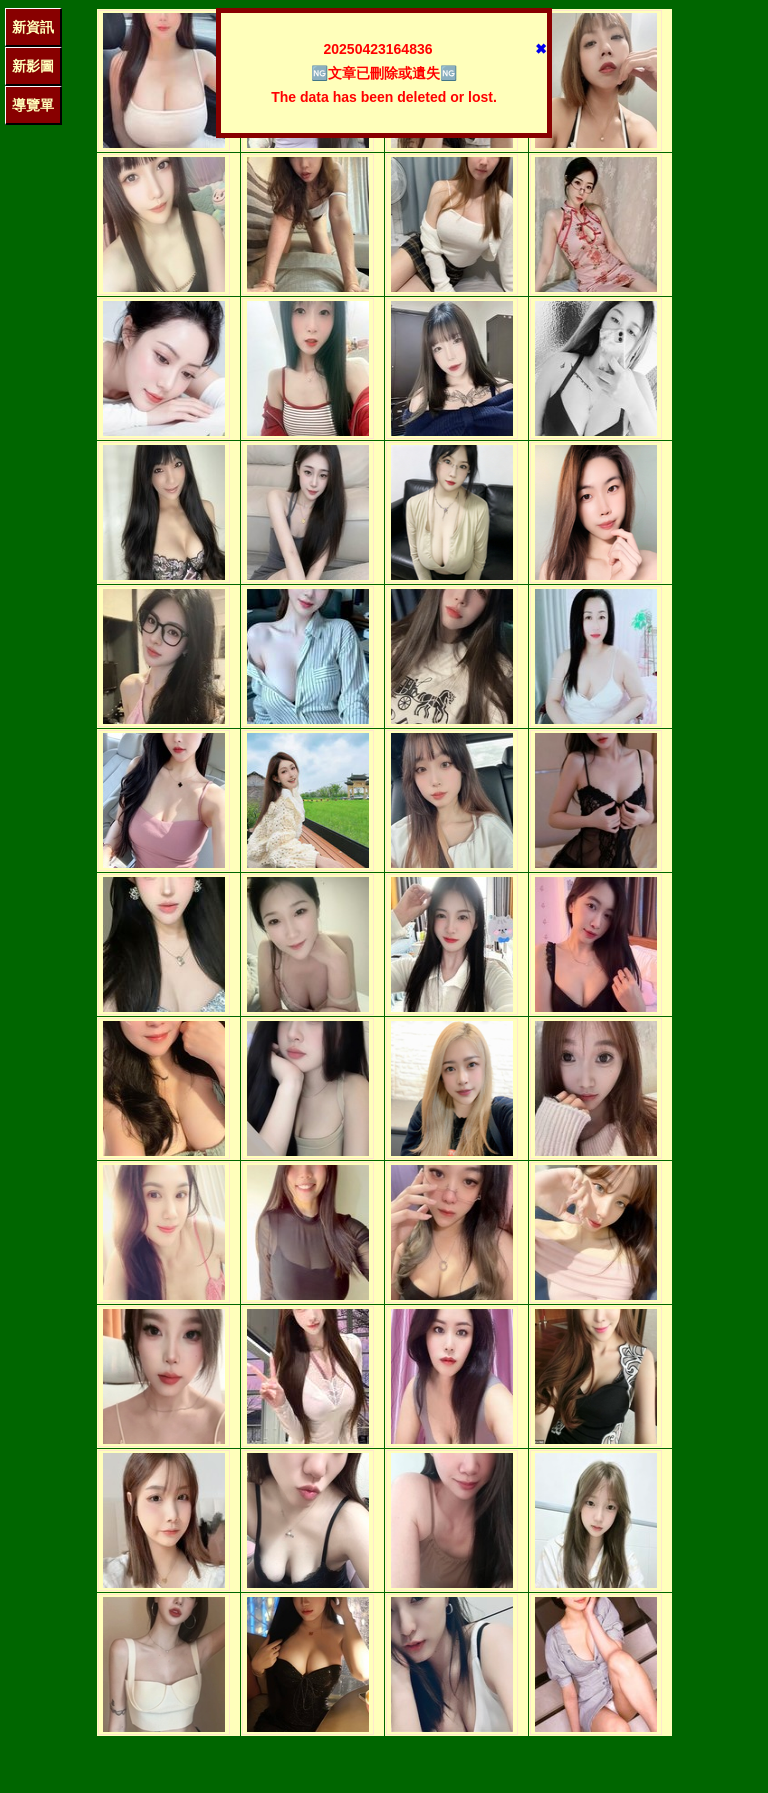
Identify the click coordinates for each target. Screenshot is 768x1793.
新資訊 (33, 27)
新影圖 (33, 66)
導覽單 (33, 105)
